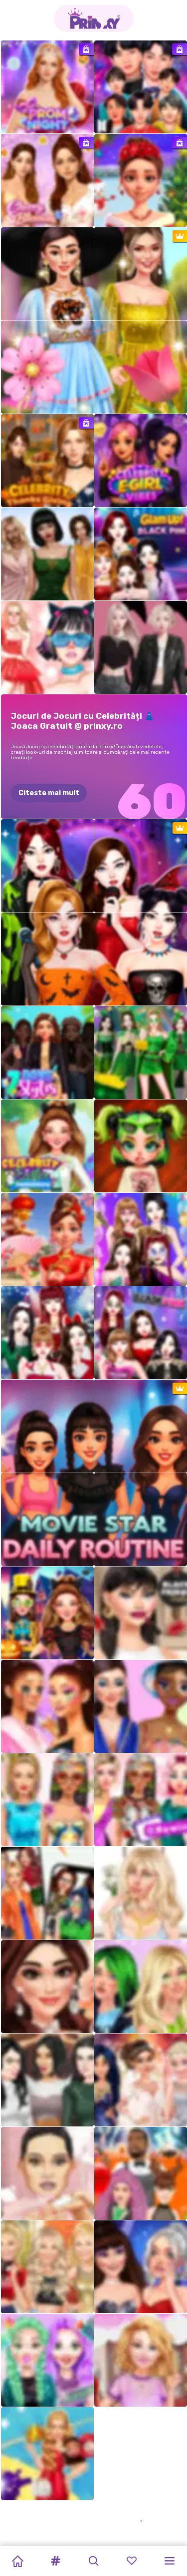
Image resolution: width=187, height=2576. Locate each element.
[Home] (17, 2561)
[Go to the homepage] (94, 18)
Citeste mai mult (48, 793)
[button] (55, 2561)
